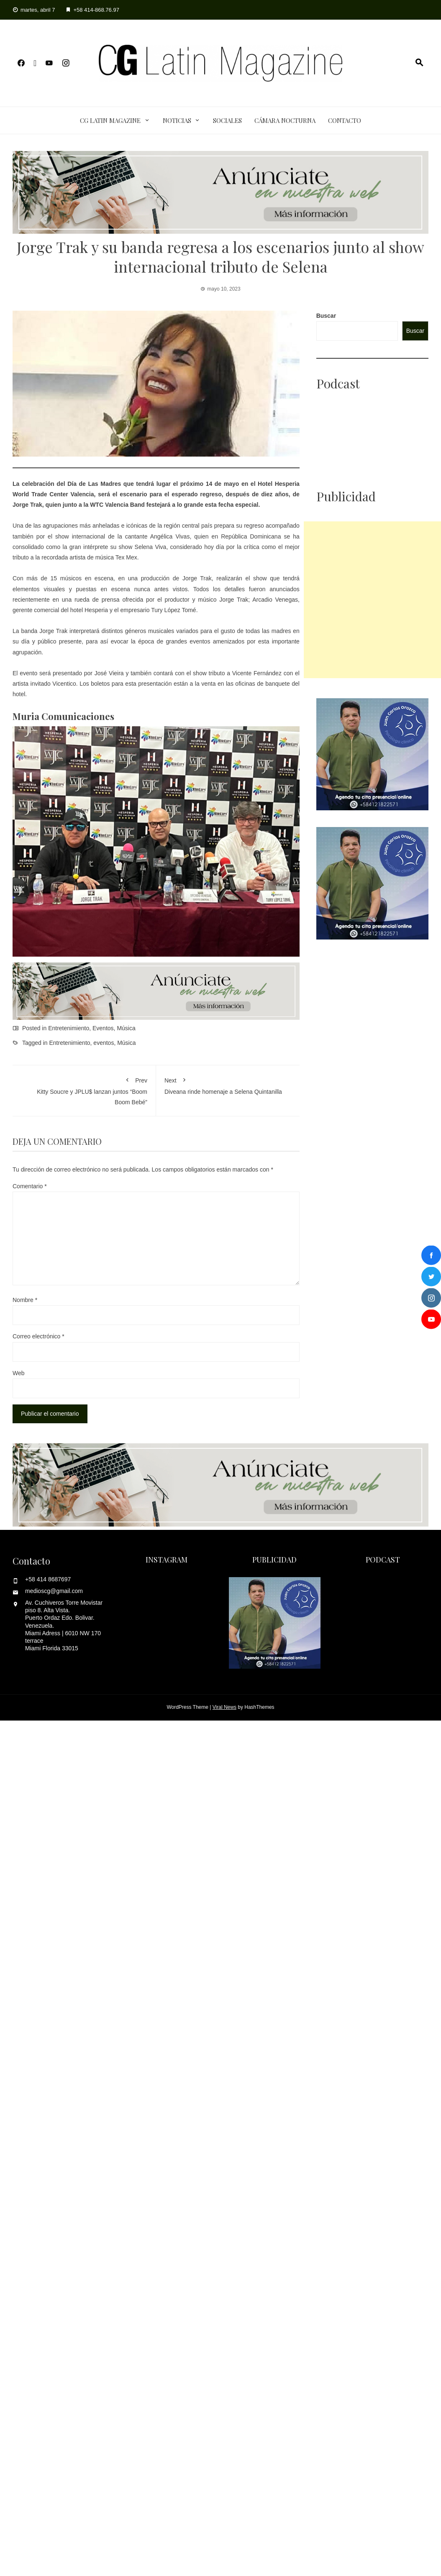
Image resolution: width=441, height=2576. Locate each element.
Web (19, 1373)
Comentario (30, 1186)
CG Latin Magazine (110, 120)
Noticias (177, 120)
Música (126, 1028)
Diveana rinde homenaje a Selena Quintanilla (227, 1084)
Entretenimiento (68, 1028)
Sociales (227, 120)
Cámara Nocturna (284, 120)
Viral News (224, 1707)
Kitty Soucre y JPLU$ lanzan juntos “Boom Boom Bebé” (84, 1089)
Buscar (326, 315)
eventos (103, 1042)
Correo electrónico (38, 1336)
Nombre (25, 1300)
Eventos (103, 1028)
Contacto (344, 120)
